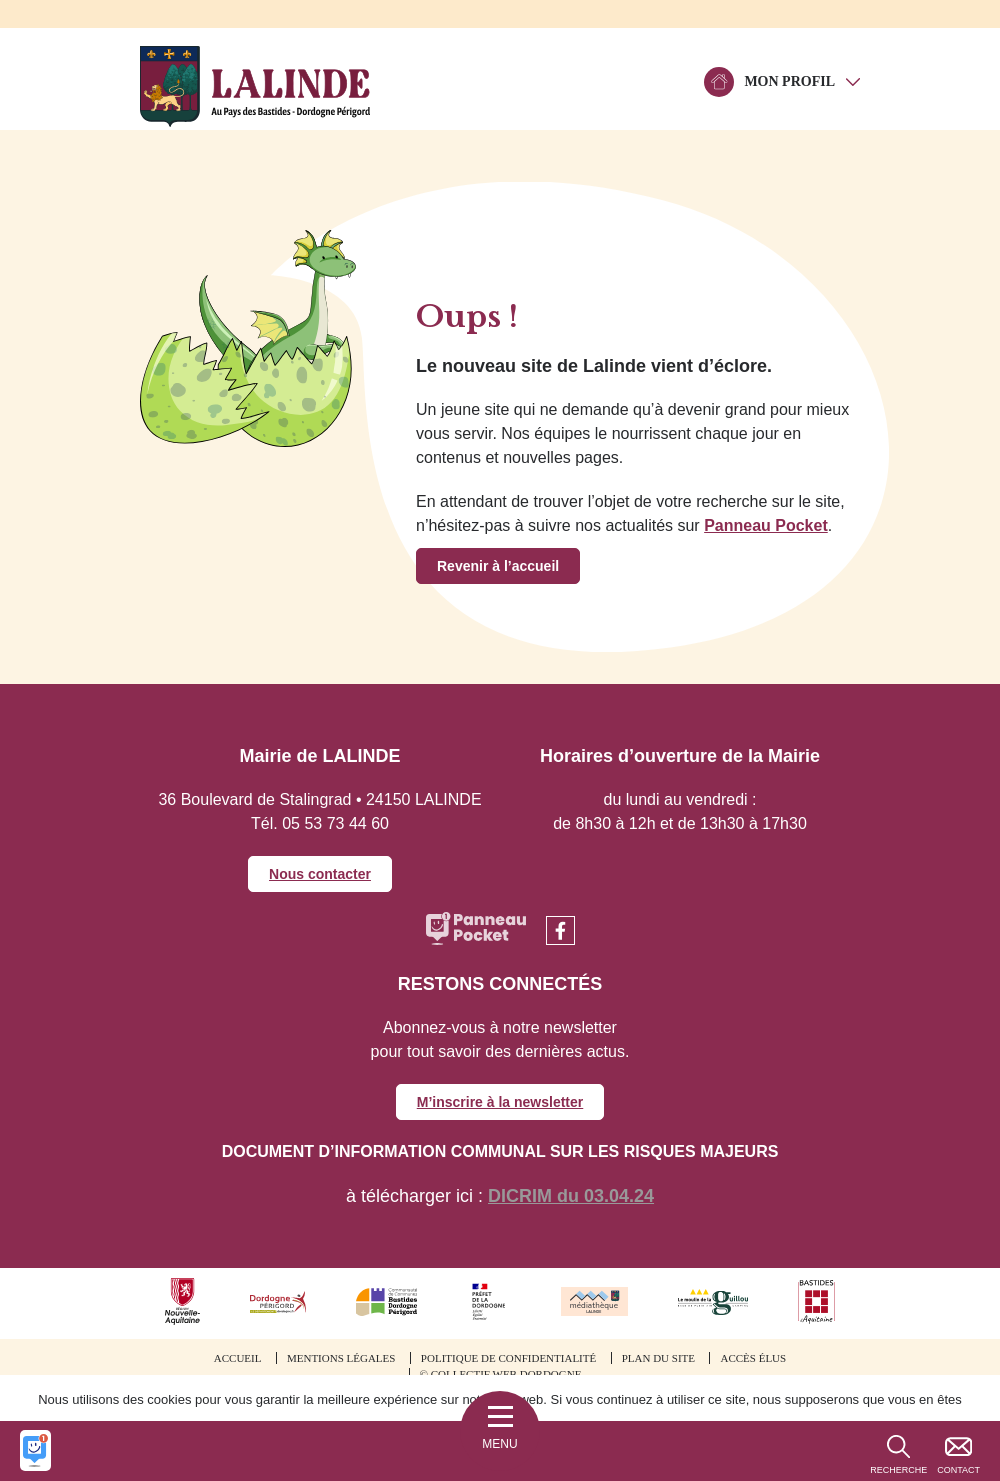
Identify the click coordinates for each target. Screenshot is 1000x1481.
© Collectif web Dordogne (501, 1374)
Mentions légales (341, 1358)
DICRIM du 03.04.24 (571, 1196)
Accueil (238, 1358)
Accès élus (753, 1358)
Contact (958, 1470)
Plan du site (658, 1358)
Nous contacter (320, 874)
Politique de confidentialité (508, 1358)
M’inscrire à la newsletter (500, 1102)
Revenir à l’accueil (498, 566)
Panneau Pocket (766, 525)
